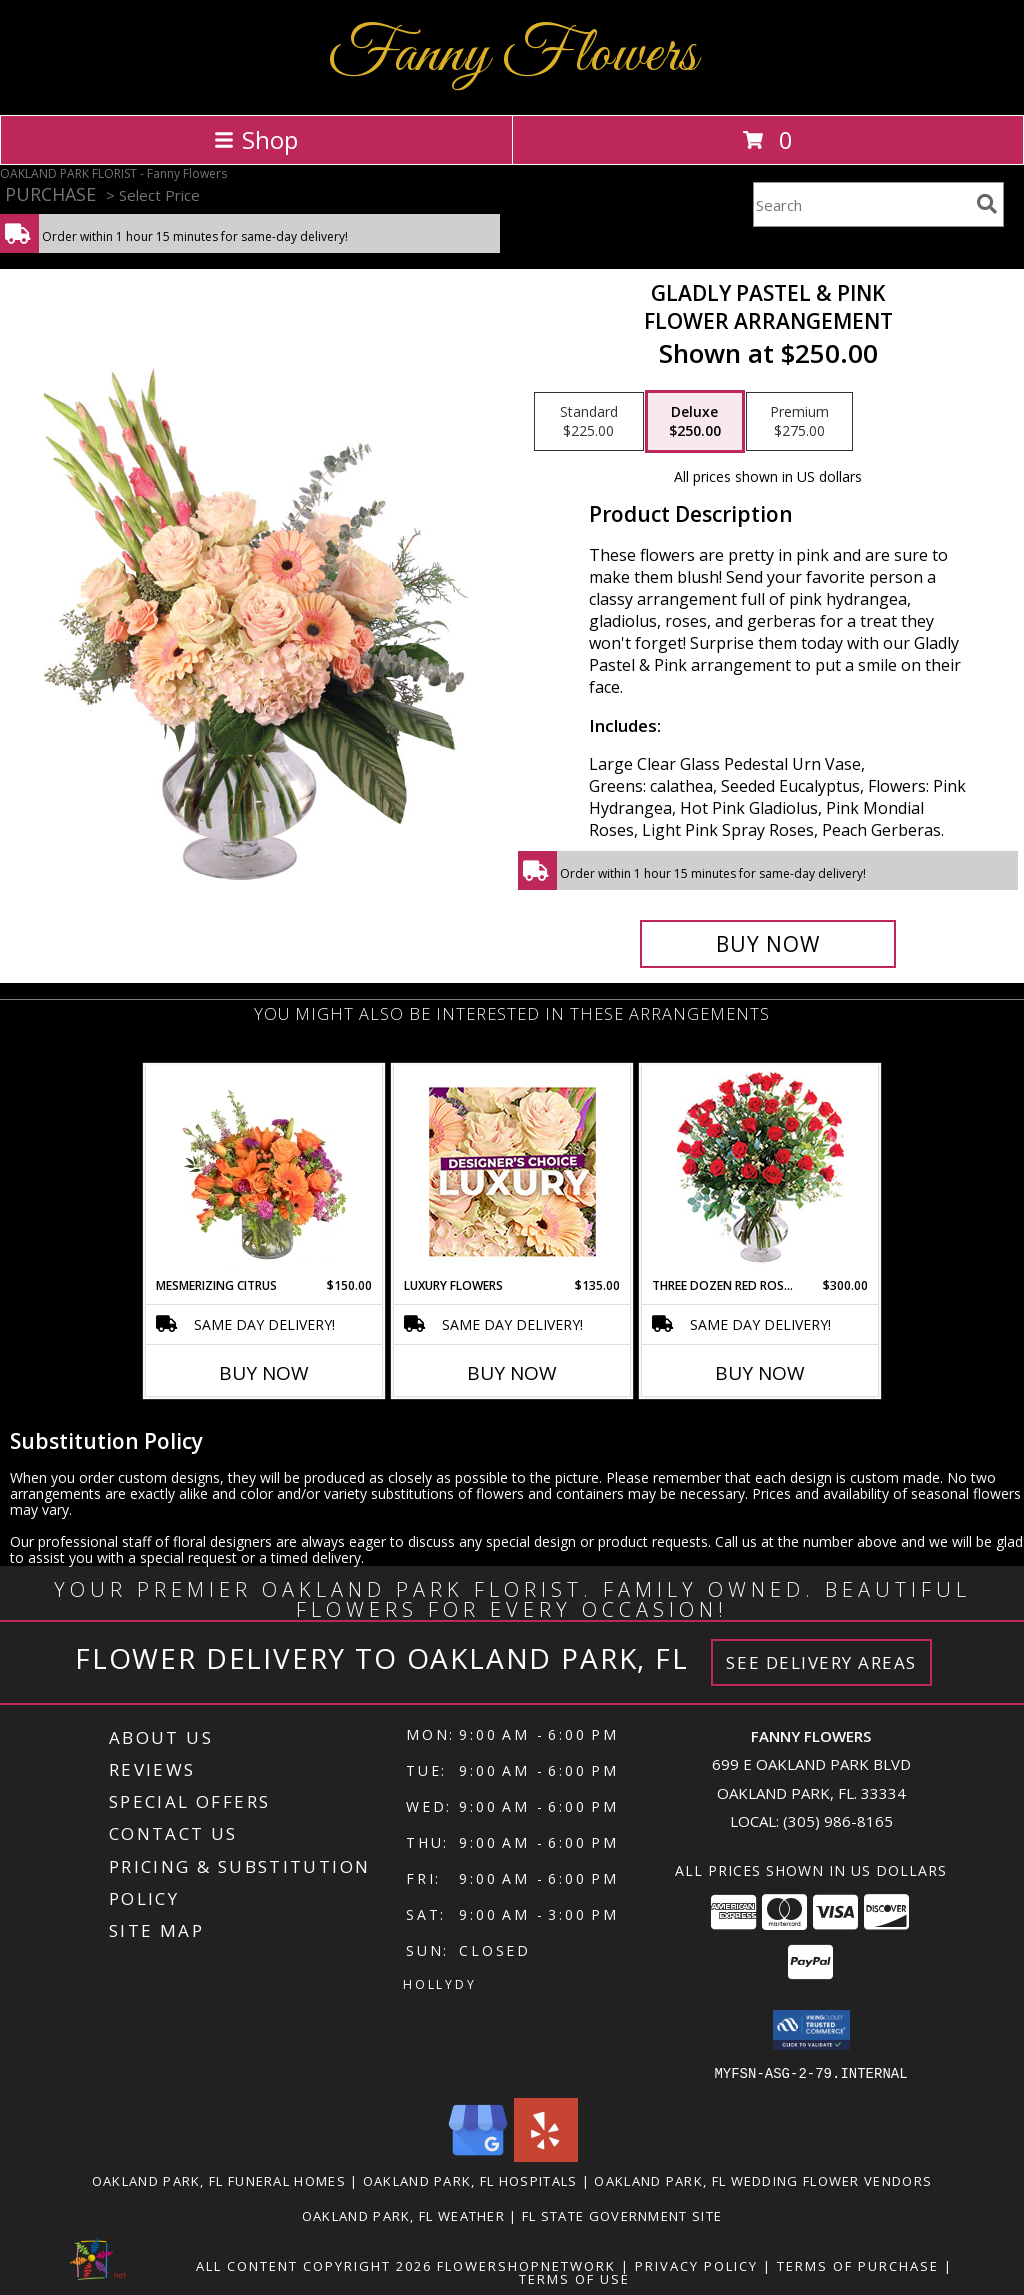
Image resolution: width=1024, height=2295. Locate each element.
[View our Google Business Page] (478, 2155)
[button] (811, 2030)
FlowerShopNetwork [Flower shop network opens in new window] (526, 2265)
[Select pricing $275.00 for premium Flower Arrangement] (799, 422)
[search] (987, 204)
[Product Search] (861, 204)
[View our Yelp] (546, 2155)
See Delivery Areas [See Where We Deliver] (821, 1662)
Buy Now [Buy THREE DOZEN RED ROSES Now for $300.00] (760, 1373)
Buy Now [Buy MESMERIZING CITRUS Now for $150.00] (264, 1373)
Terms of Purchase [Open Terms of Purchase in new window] (858, 2265)
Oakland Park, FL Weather (403, 2215)
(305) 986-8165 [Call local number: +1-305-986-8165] (838, 1821)
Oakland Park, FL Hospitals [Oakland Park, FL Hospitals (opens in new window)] (470, 2180)
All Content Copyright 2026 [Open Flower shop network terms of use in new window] (314, 2265)
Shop (256, 139)
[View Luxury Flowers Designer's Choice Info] (512, 1171)
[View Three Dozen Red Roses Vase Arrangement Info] (760, 1171)
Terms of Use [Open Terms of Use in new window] (574, 2278)
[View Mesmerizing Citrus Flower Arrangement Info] (264, 1171)
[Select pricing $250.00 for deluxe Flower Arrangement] (695, 422)
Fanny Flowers (512, 55)
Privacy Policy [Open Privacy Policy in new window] (696, 2265)
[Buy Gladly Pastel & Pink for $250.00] (768, 944)
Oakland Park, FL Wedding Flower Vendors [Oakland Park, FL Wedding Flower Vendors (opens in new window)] (763, 2180)
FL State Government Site (622, 2215)
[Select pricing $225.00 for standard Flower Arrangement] (589, 422)
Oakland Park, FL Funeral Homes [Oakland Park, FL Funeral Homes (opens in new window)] (219, 2180)
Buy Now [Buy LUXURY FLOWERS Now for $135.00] (512, 1373)
